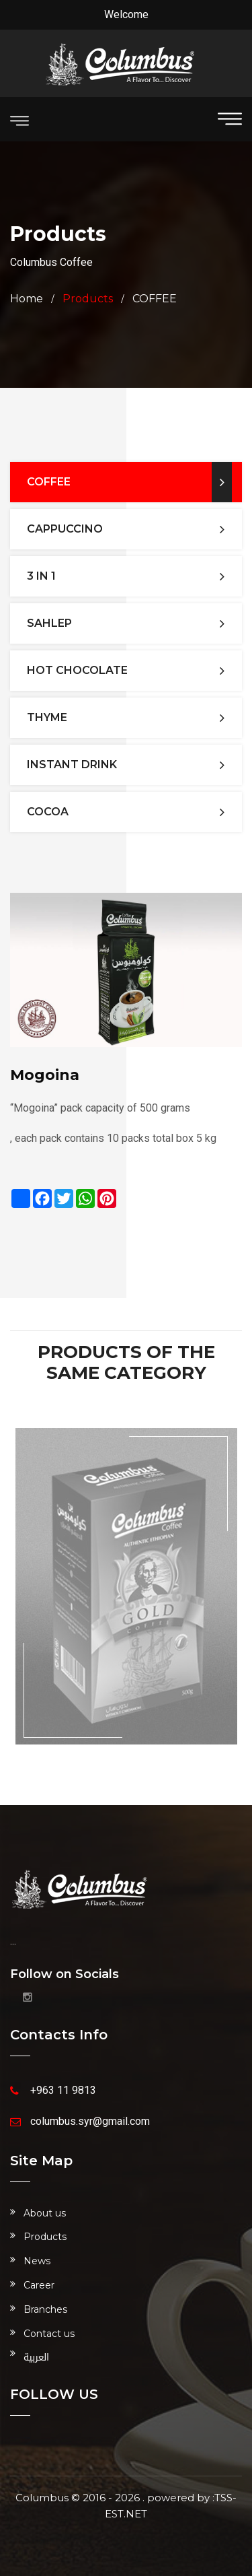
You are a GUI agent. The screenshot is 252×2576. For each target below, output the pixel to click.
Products (45, 2237)
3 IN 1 (41, 576)
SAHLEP (49, 623)
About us (45, 2213)
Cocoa (48, 811)
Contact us (49, 2334)
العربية (36, 2357)
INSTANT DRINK (72, 764)
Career (39, 2285)
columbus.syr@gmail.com (90, 2121)
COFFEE (154, 298)
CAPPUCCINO (65, 528)
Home (26, 298)
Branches (45, 2309)
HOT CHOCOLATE (77, 670)
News (37, 2261)
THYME (47, 717)
